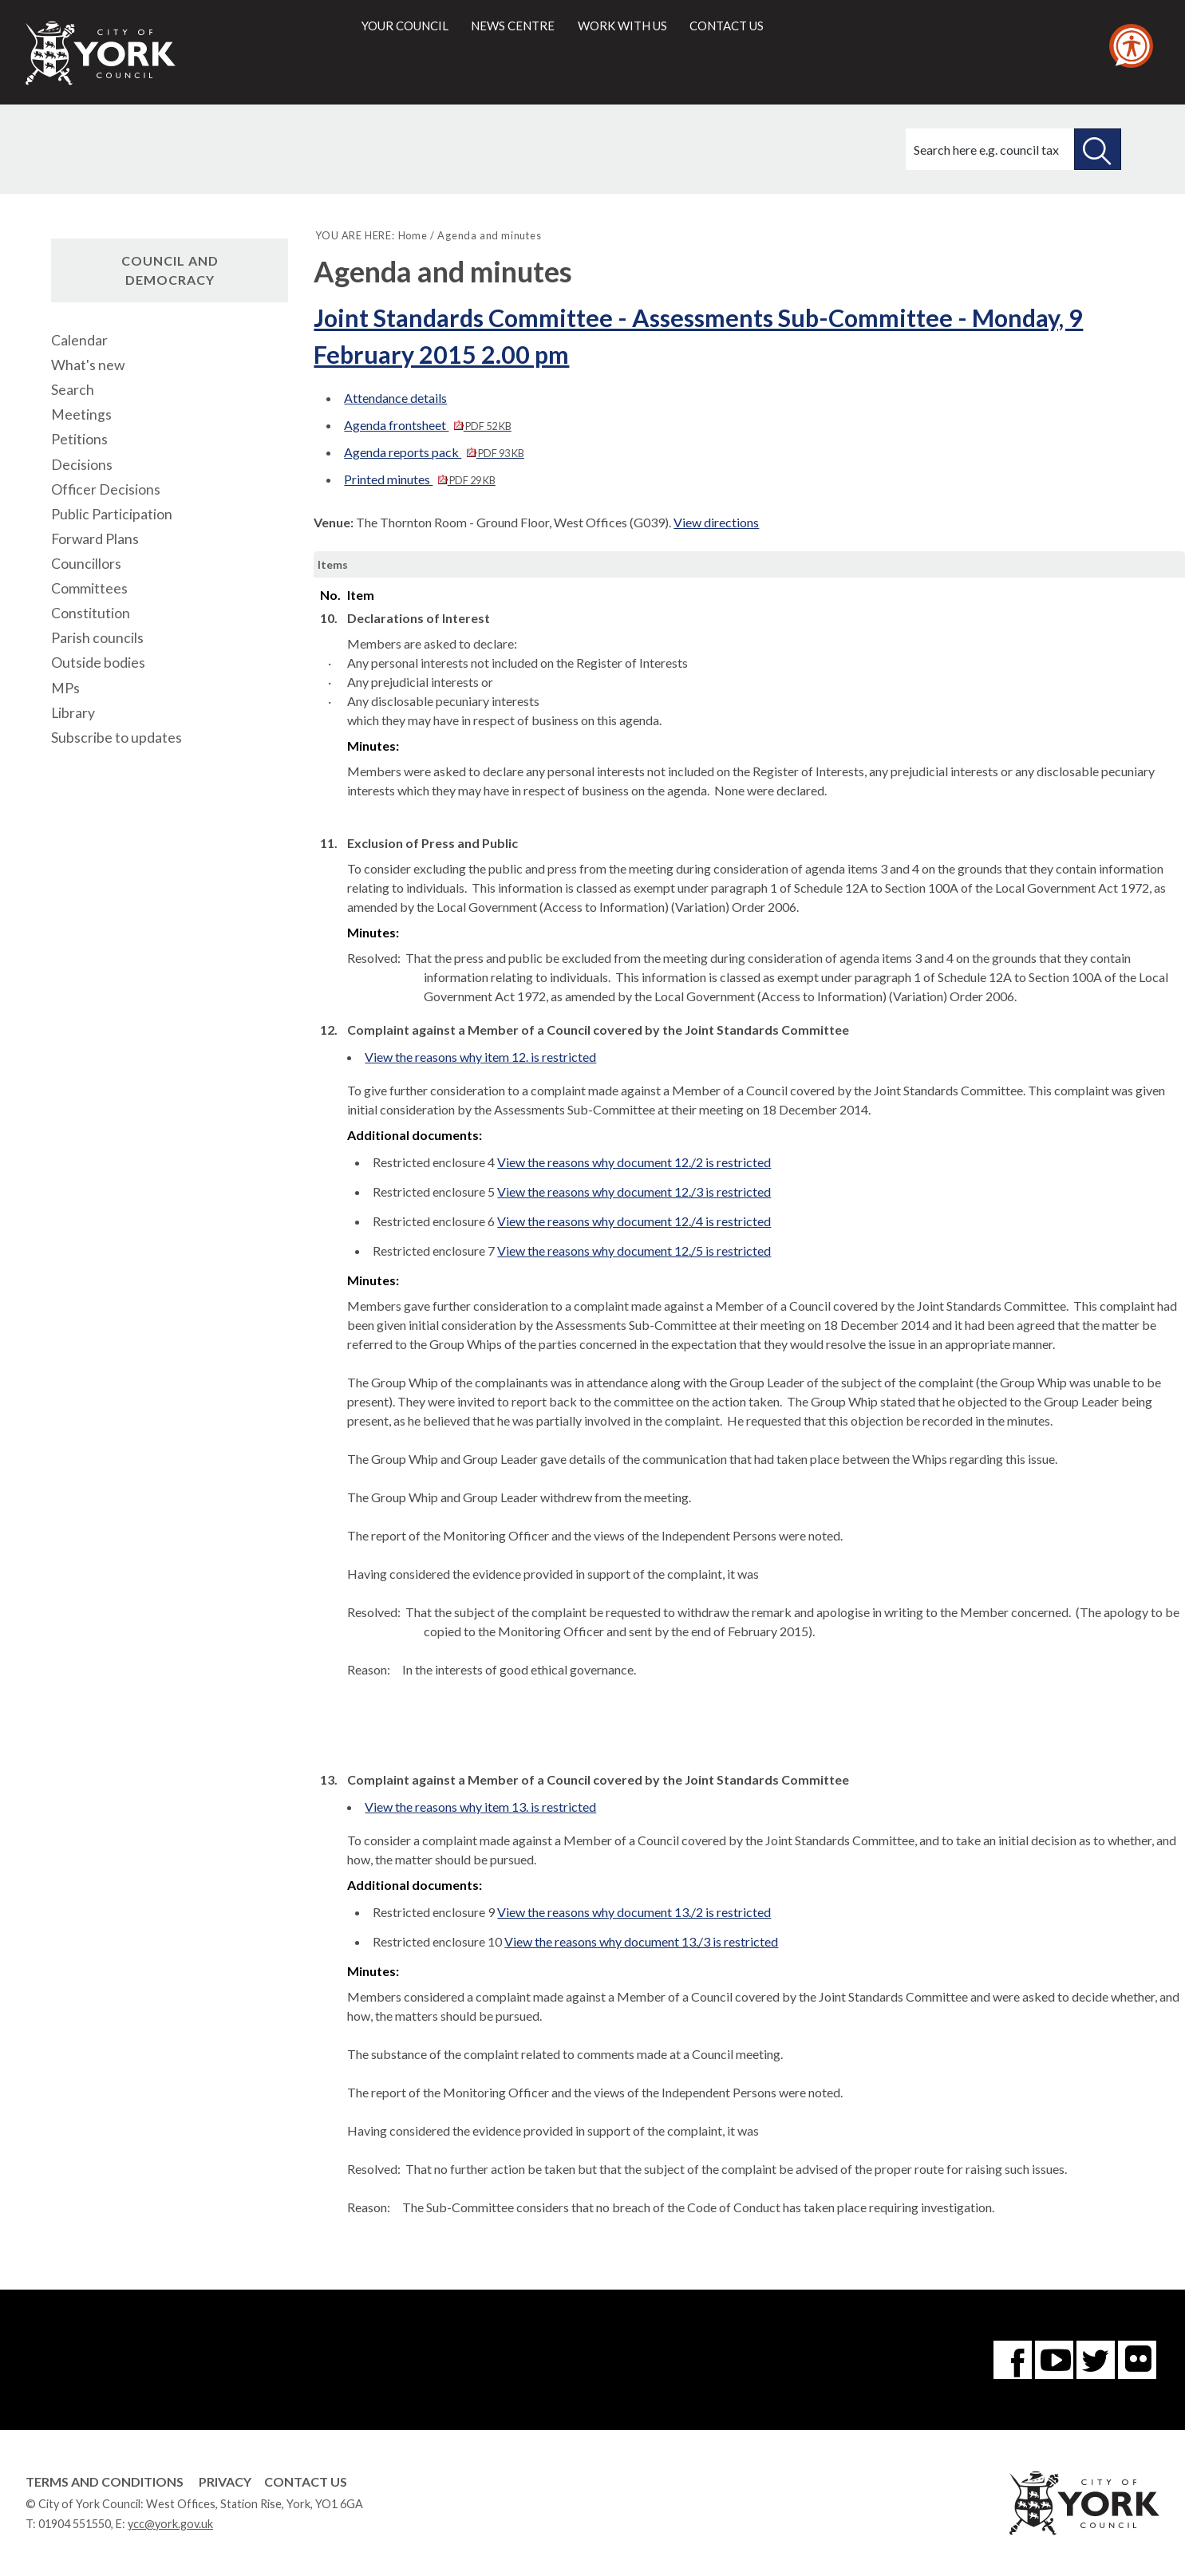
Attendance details (395, 397)
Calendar (79, 340)
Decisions (82, 464)
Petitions (79, 439)
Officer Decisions (105, 489)
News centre (513, 25)
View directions (716, 522)
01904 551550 (74, 2524)
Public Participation (111, 514)
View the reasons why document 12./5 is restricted (634, 1250)
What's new (87, 365)
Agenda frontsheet (427, 424)
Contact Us (305, 2481)
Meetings (81, 414)
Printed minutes (419, 479)
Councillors (86, 563)
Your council (404, 25)
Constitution (90, 613)
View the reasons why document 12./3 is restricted (634, 1191)
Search (72, 389)
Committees (89, 588)
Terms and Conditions (105, 2481)
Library (73, 712)
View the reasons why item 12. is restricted (480, 1056)
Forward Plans (95, 539)
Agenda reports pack (433, 452)
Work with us (622, 25)
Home (413, 235)
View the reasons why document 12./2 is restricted (634, 1162)
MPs (65, 688)
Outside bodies (98, 662)
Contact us (726, 25)
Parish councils (97, 637)
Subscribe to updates (116, 737)
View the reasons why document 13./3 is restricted (641, 1941)
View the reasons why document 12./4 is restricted (634, 1221)
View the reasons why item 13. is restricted (480, 1806)
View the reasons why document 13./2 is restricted (634, 1911)
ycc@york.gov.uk (170, 2524)
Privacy (225, 2481)
